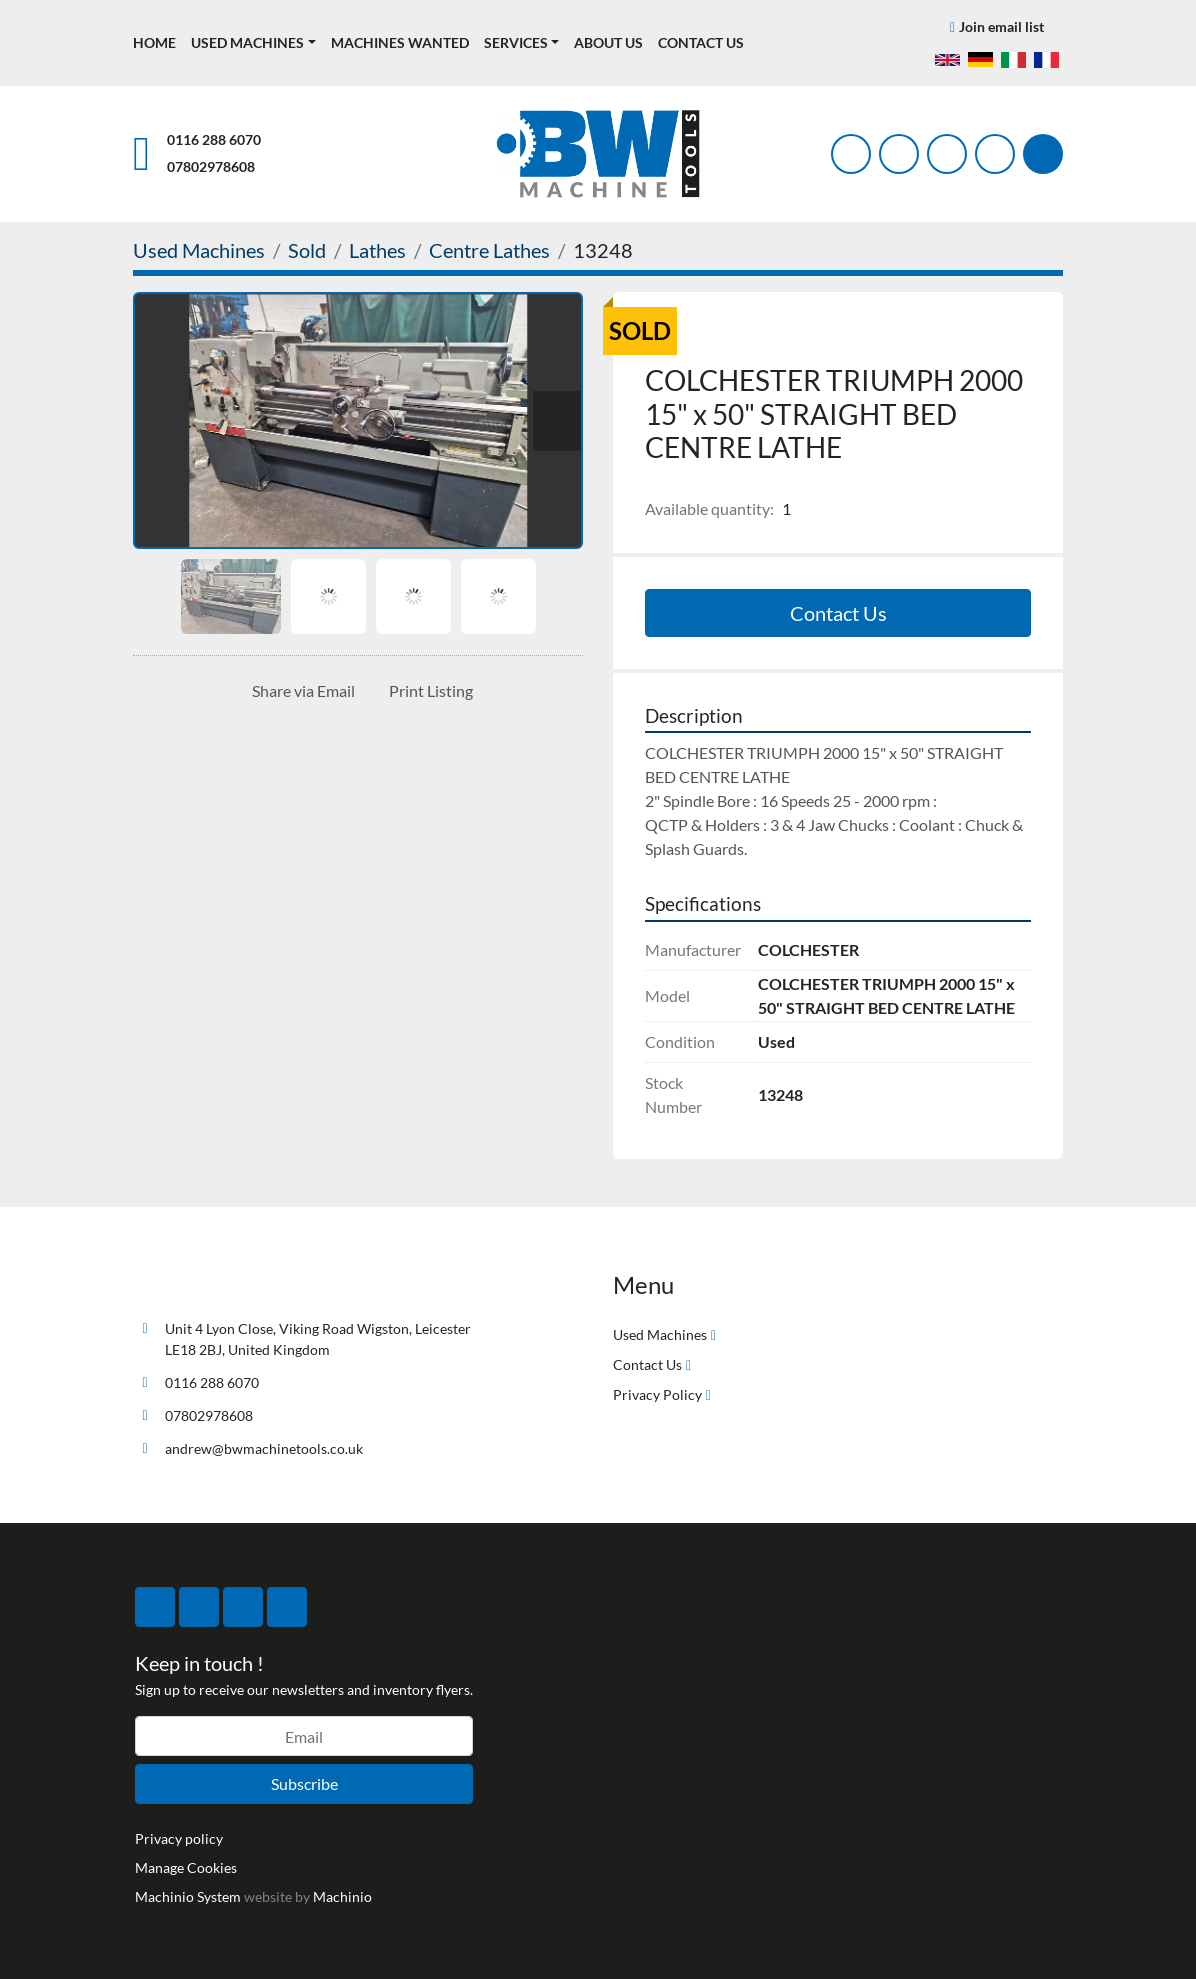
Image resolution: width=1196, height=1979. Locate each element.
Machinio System (188, 1896)
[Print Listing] (427, 691)
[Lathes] (377, 250)
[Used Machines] (199, 250)
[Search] (1043, 154)
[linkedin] (995, 154)
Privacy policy (179, 1838)
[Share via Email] (299, 691)
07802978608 (211, 166)
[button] (253, 42)
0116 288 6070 (214, 139)
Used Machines (247, 42)
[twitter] (899, 154)
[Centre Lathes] (489, 250)
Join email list (1001, 26)
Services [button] (516, 42)
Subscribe (304, 1783)
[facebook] (851, 154)
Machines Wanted (400, 42)
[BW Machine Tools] (199, 1281)
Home (154, 42)
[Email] (304, 1736)
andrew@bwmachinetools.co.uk (264, 1448)
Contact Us (701, 42)
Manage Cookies (186, 1867)
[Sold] (307, 250)
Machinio (342, 1896)
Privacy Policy (657, 1394)
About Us (608, 42)
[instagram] (947, 154)
